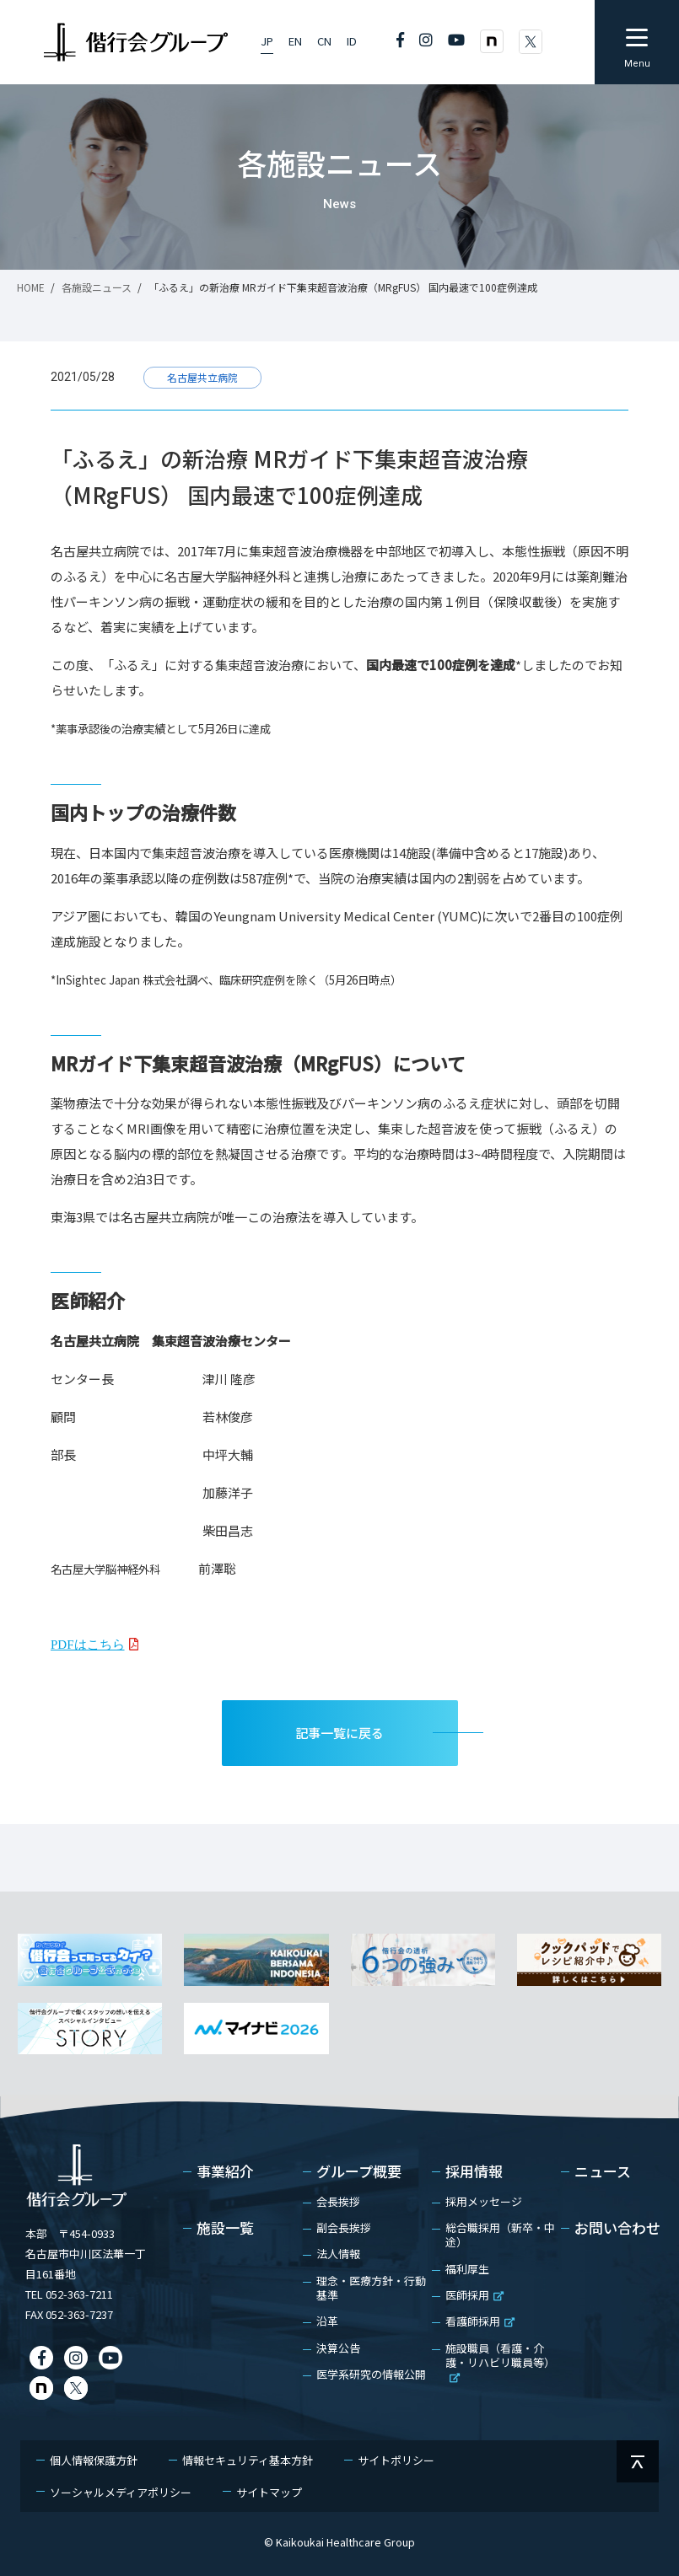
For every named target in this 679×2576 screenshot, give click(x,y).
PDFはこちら (88, 1644)
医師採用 (474, 2295)
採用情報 (474, 2172)
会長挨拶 (338, 2201)
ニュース (602, 2172)
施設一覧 (225, 2228)
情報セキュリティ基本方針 (247, 2460)
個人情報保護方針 (93, 2460)
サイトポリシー (396, 2460)
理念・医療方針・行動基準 (371, 2288)
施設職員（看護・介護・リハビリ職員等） (500, 2361)
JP (267, 41)
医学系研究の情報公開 (371, 2374)
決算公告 (338, 2348)
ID (352, 41)
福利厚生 (467, 2269)
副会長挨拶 (343, 2227)
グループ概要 (358, 2172)
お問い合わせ (617, 2228)
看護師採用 (480, 2321)
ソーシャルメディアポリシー (120, 2492)
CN (324, 41)
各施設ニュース (97, 287)
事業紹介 (225, 2172)
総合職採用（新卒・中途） (500, 2234)
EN (295, 41)
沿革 (327, 2321)
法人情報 (338, 2254)
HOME (31, 287)
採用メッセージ (483, 2201)
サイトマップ (269, 2492)
